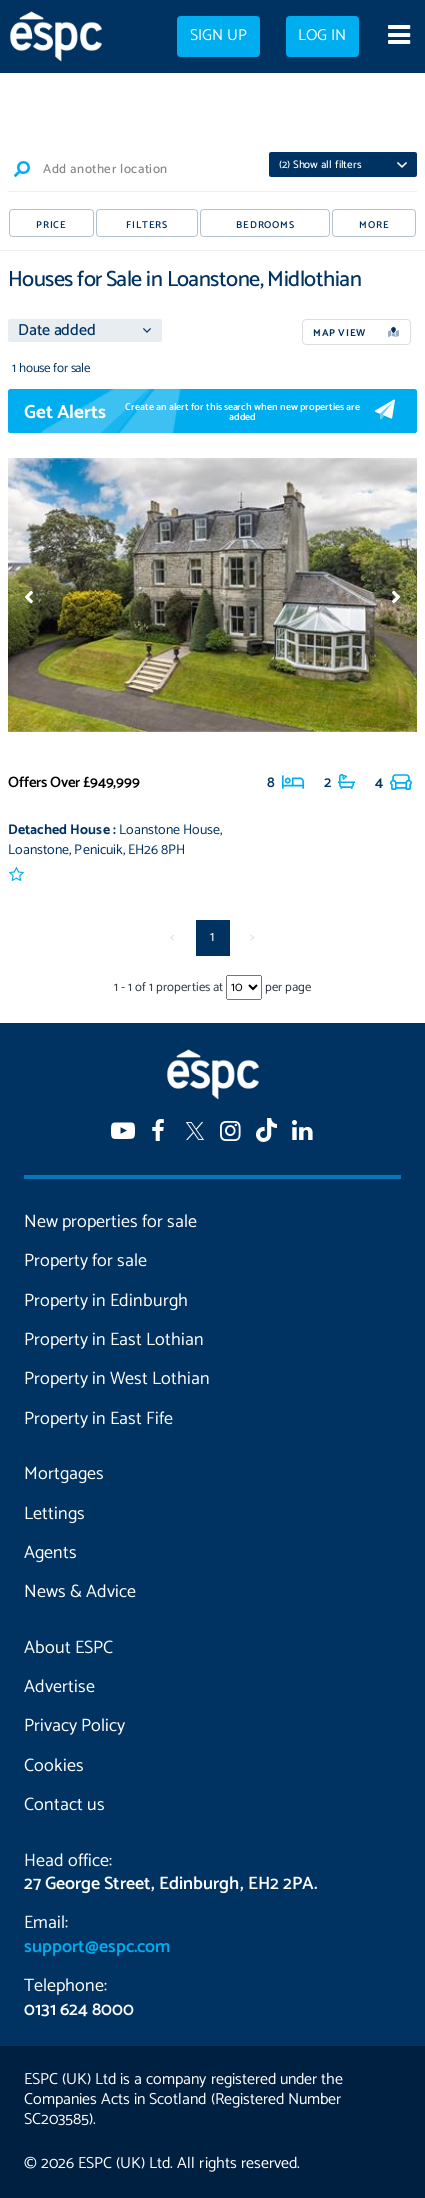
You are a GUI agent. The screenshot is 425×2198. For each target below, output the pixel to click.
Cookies (54, 1766)
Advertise (59, 1687)
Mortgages (64, 1474)
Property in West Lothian (117, 1379)
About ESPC (68, 1648)
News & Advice (80, 1592)
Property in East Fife (98, 1419)
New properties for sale (110, 1222)
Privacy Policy (74, 1726)
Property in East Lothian (114, 1340)
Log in (322, 36)
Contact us (64, 1805)
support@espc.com (97, 1947)
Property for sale (85, 1261)
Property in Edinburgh (106, 1301)
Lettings (54, 1514)
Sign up (218, 36)
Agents (50, 1553)
